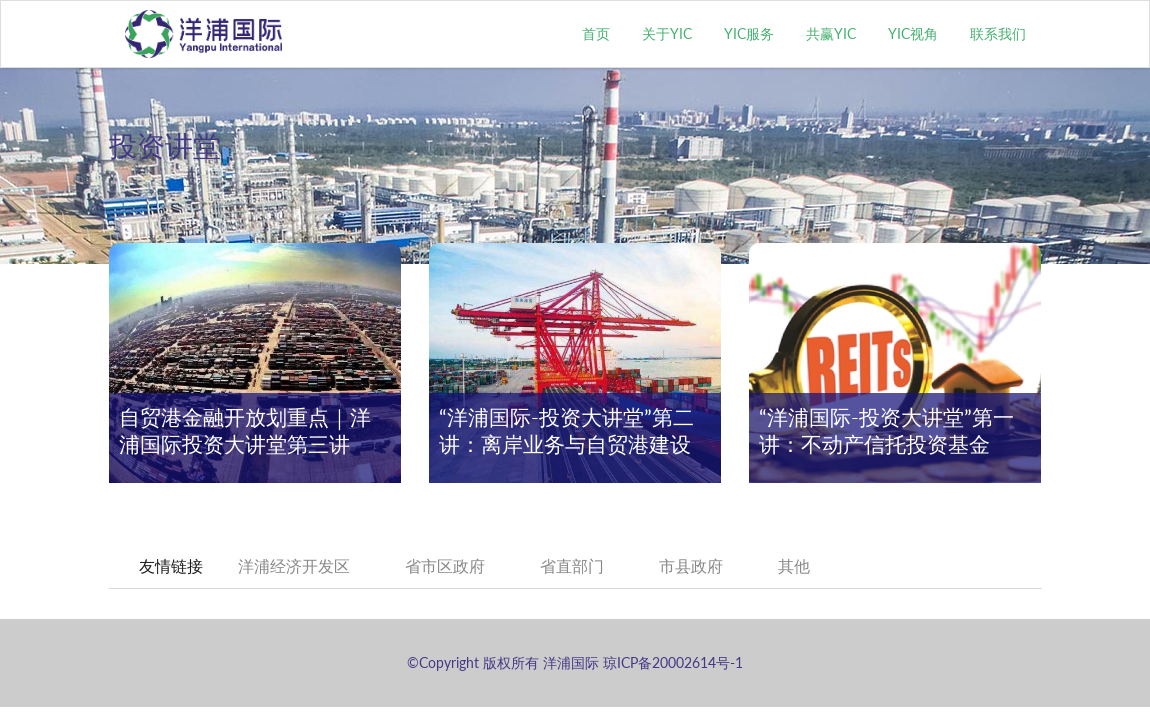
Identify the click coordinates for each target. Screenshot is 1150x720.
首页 (596, 33)
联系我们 (998, 33)
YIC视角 (913, 33)
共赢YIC (831, 33)
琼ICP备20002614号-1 (673, 662)
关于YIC (667, 33)
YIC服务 (749, 33)
